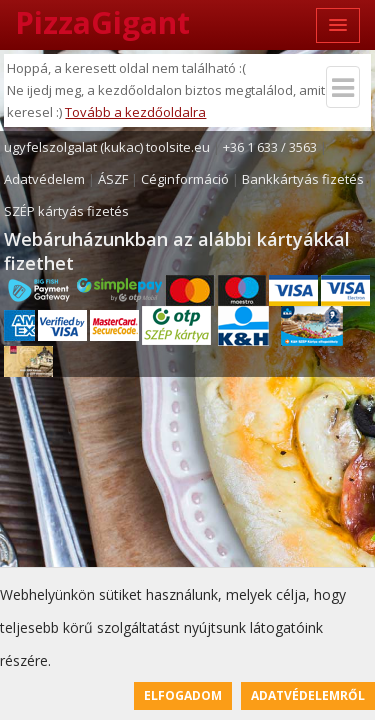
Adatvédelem (44, 179)
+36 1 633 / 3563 (270, 147)
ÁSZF (113, 179)
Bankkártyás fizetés (303, 179)
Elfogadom (183, 695)
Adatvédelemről (308, 695)
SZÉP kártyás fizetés (66, 211)
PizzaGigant (102, 22)
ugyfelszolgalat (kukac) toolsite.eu (107, 147)
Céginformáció (185, 179)
